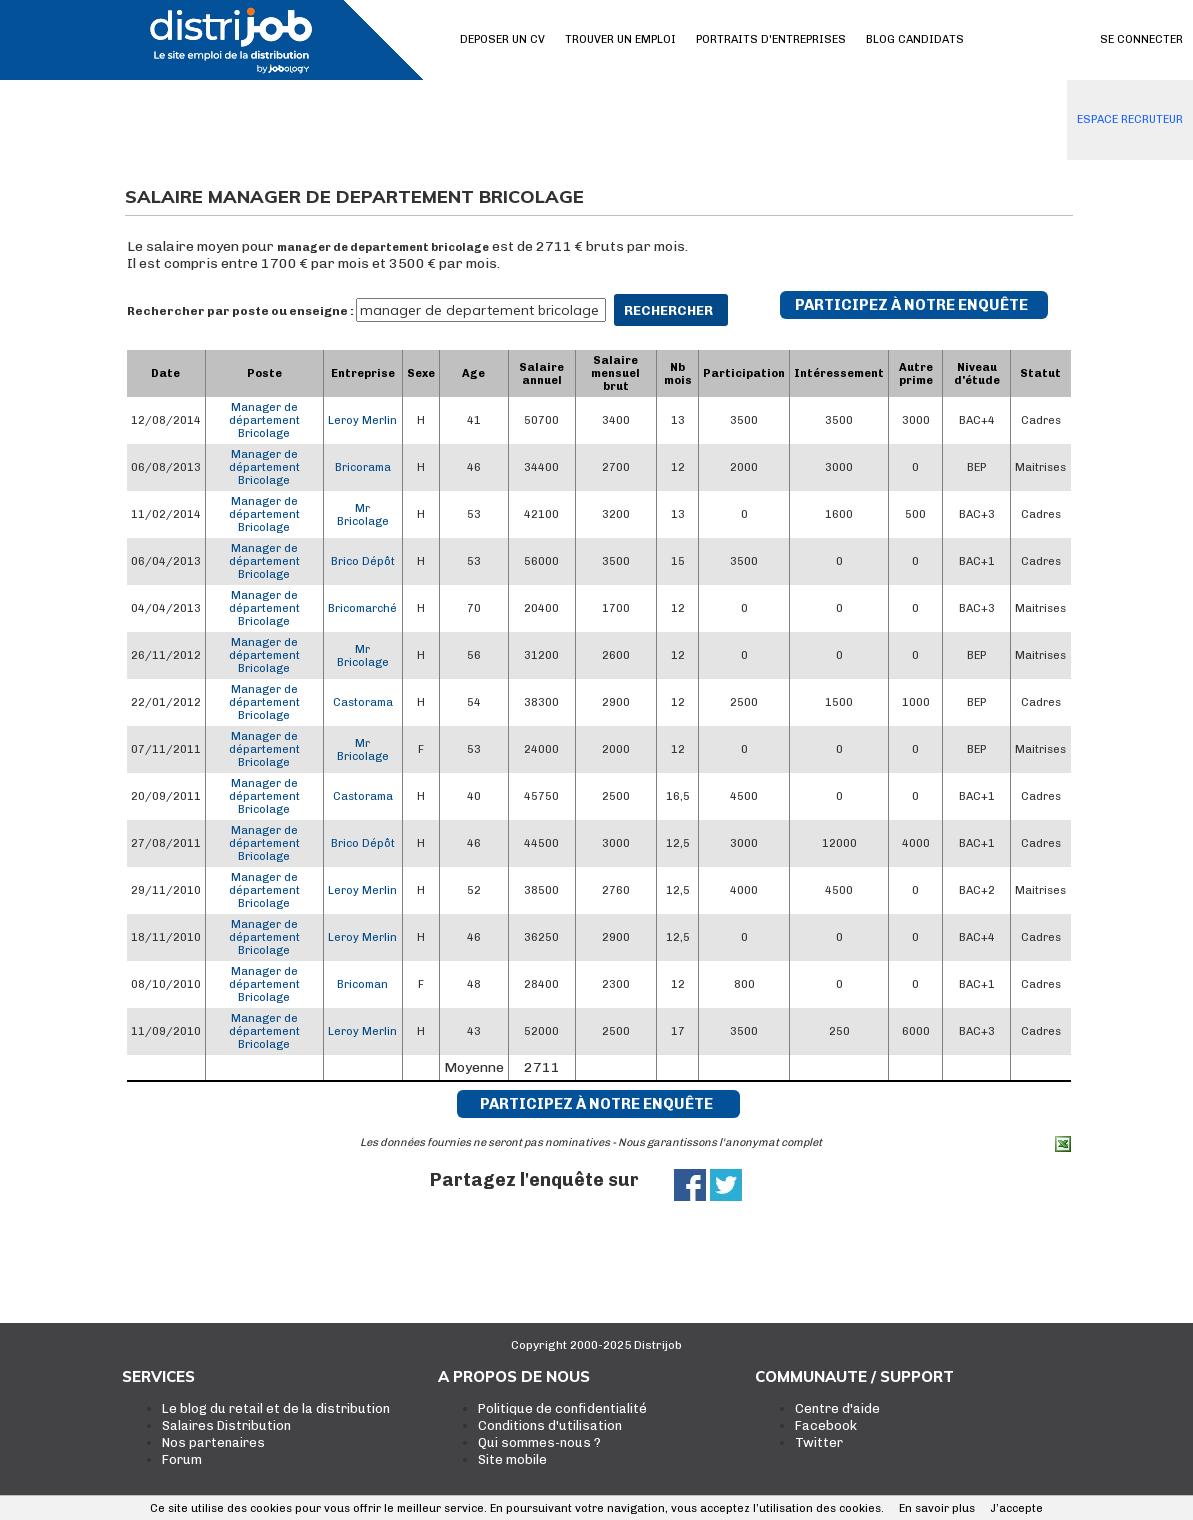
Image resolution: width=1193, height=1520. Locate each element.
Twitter (819, 1442)
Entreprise (363, 373)
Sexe (421, 373)
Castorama (363, 702)
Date (165, 373)
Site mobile (512, 1459)
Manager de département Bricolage (264, 420)
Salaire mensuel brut (615, 373)
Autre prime (916, 374)
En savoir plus (937, 1508)
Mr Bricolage (363, 515)
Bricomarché (362, 608)
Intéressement (839, 373)
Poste (264, 373)
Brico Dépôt (363, 561)
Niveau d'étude (977, 374)
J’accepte (1016, 1508)
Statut (1040, 373)
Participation (744, 373)
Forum (182, 1459)
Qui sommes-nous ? (539, 1442)
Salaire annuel (541, 374)
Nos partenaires (213, 1442)
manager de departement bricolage (383, 247)
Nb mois (678, 374)
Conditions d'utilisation (550, 1425)
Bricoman (362, 984)
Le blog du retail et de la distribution (276, 1408)
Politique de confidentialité (562, 1408)
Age (473, 373)
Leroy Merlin (362, 420)
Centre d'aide (837, 1408)
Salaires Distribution (226, 1425)
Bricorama (363, 467)
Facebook (826, 1425)
